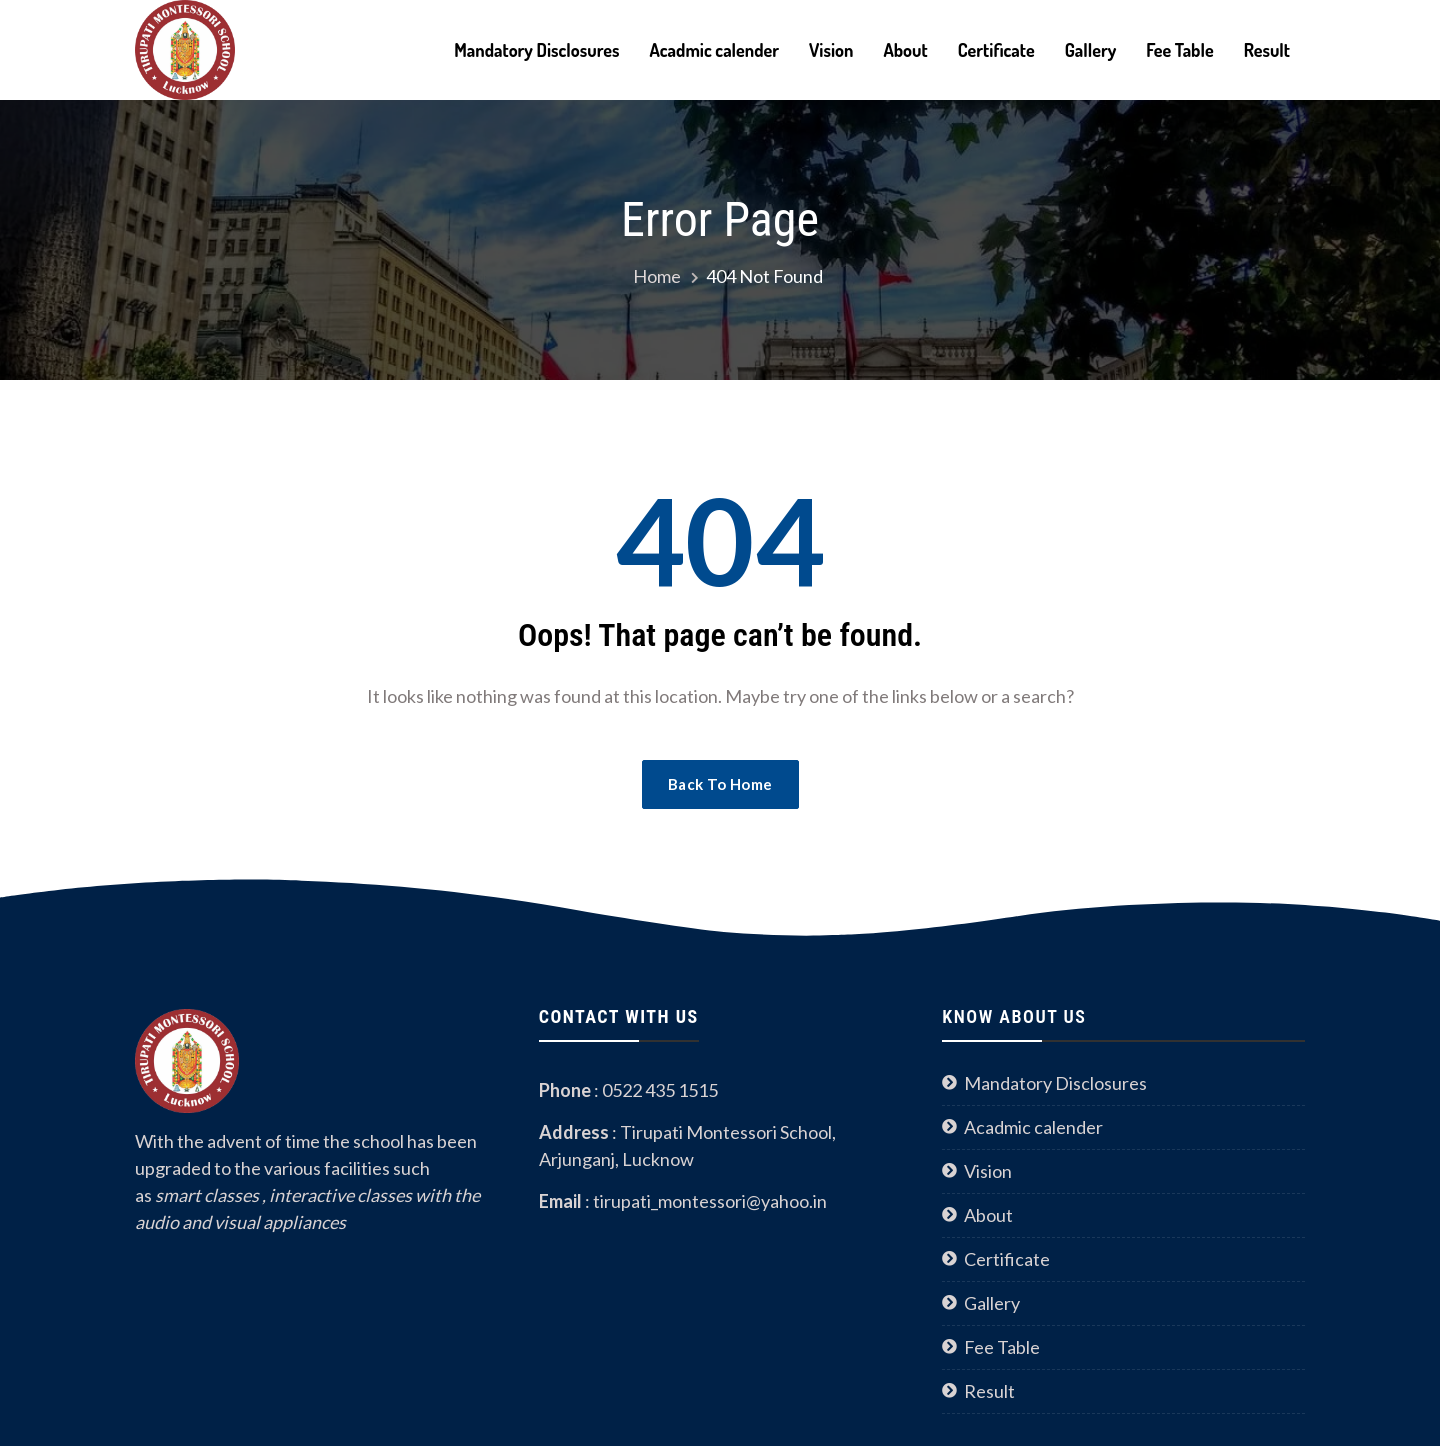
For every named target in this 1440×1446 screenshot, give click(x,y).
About (905, 50)
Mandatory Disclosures (536, 50)
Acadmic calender (714, 50)
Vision (831, 50)
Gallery (1091, 50)
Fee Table (1179, 50)
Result (1267, 50)
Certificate (996, 50)
